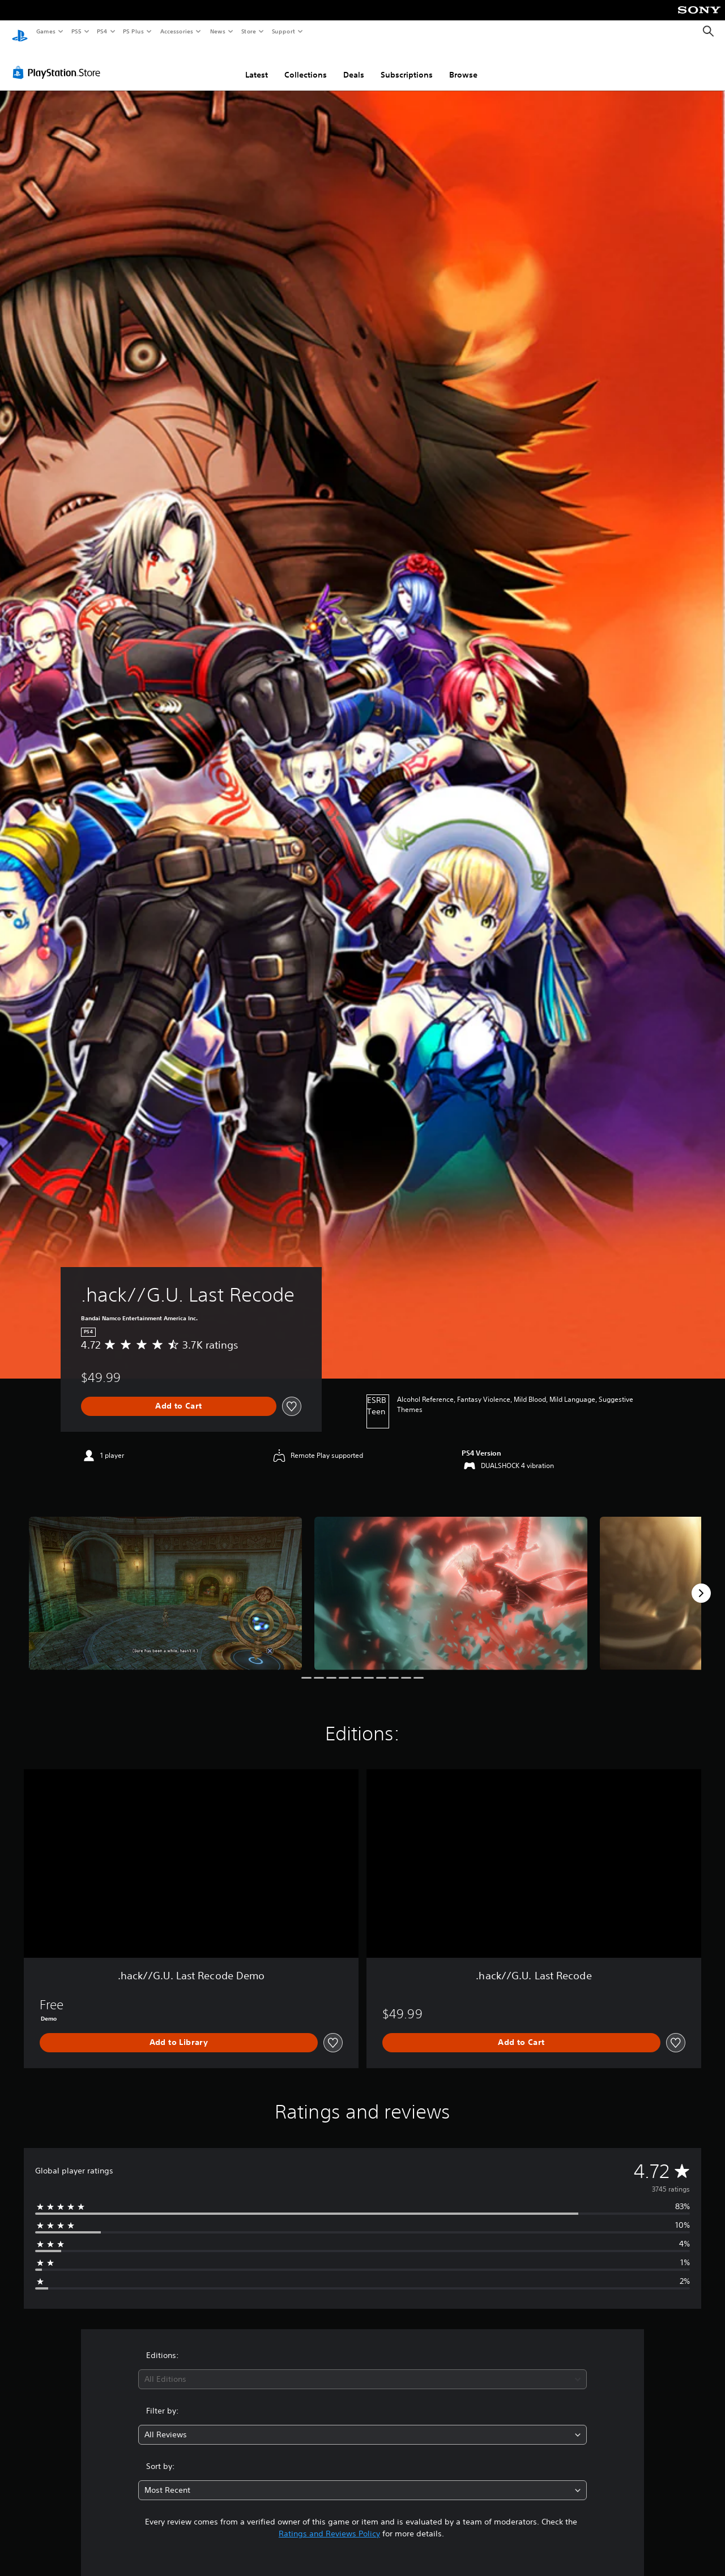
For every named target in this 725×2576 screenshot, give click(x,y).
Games (45, 31)
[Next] (701, 1582)
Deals (353, 64)
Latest (256, 64)
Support (283, 31)
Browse (463, 64)
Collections (305, 64)
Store (248, 31)
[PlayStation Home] (19, 31)
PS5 (76, 31)
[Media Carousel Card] (165, 1582)
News (217, 31)
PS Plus (133, 31)
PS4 (102, 31)
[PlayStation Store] (59, 62)
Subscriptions (407, 64)
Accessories (176, 31)
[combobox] (362, 2368)
